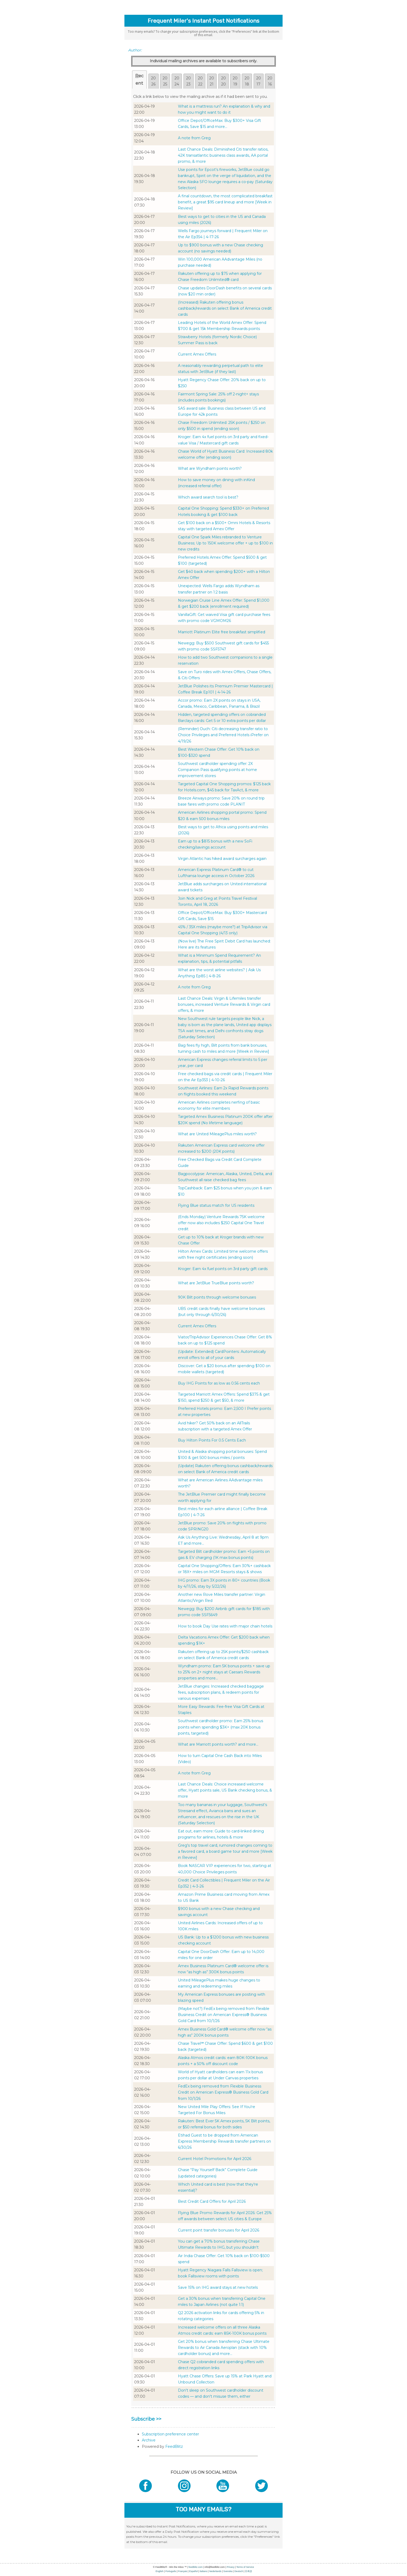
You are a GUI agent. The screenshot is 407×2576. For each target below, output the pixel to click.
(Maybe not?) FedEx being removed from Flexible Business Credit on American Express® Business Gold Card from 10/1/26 (223, 2014)
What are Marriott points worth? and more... (218, 1744)
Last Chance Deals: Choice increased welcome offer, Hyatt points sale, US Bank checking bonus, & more (225, 1790)
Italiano (203, 2571)
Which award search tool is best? (208, 497)
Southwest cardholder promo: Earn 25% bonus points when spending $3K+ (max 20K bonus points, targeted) (220, 1726)
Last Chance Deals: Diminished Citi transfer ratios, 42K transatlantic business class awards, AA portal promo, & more (223, 155)
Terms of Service (245, 2567)
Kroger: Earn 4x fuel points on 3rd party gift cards (223, 1268)
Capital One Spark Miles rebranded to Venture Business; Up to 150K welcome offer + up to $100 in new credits (225, 543)
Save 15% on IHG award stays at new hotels (218, 2287)
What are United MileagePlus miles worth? (217, 1134)
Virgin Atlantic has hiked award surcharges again (222, 858)
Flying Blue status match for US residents (216, 1205)
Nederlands (215, 2571)
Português (170, 2571)
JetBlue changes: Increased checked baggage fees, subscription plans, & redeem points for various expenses (221, 1692)
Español (193, 2571)
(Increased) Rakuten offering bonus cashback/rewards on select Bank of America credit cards (225, 308)
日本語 (248, 2571)
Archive (149, 2440)
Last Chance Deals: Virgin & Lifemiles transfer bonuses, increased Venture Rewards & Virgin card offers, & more (224, 1004)
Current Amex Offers (197, 354)
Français (182, 2571)
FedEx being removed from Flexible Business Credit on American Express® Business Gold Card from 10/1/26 (223, 2092)
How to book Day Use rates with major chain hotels (225, 1626)
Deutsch (238, 2571)
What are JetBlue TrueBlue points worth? (216, 1283)
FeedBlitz (174, 2446)
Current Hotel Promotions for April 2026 (214, 2158)
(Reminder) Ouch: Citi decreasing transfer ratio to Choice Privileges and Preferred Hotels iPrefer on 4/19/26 (223, 734)
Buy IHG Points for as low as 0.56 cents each (219, 1383)
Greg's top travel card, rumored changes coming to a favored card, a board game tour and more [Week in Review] (225, 1851)
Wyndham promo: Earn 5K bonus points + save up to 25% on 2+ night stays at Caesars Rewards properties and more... (224, 1672)
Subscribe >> (146, 2419)
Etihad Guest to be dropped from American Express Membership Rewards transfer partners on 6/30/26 (224, 2141)
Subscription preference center (170, 2434)
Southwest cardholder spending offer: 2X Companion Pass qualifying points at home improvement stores (217, 769)
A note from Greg (194, 138)
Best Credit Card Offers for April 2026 (212, 2201)
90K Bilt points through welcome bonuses (217, 1297)
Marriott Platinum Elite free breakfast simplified (221, 632)
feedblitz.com (196, 2567)
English (159, 2571)
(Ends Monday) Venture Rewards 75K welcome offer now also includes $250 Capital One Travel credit (221, 1222)
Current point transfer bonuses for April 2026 (218, 2230)
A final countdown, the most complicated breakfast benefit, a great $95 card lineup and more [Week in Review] (225, 202)
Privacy (231, 2567)
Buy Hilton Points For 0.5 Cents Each (212, 1440)
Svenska (227, 2571)
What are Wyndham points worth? (210, 468)
